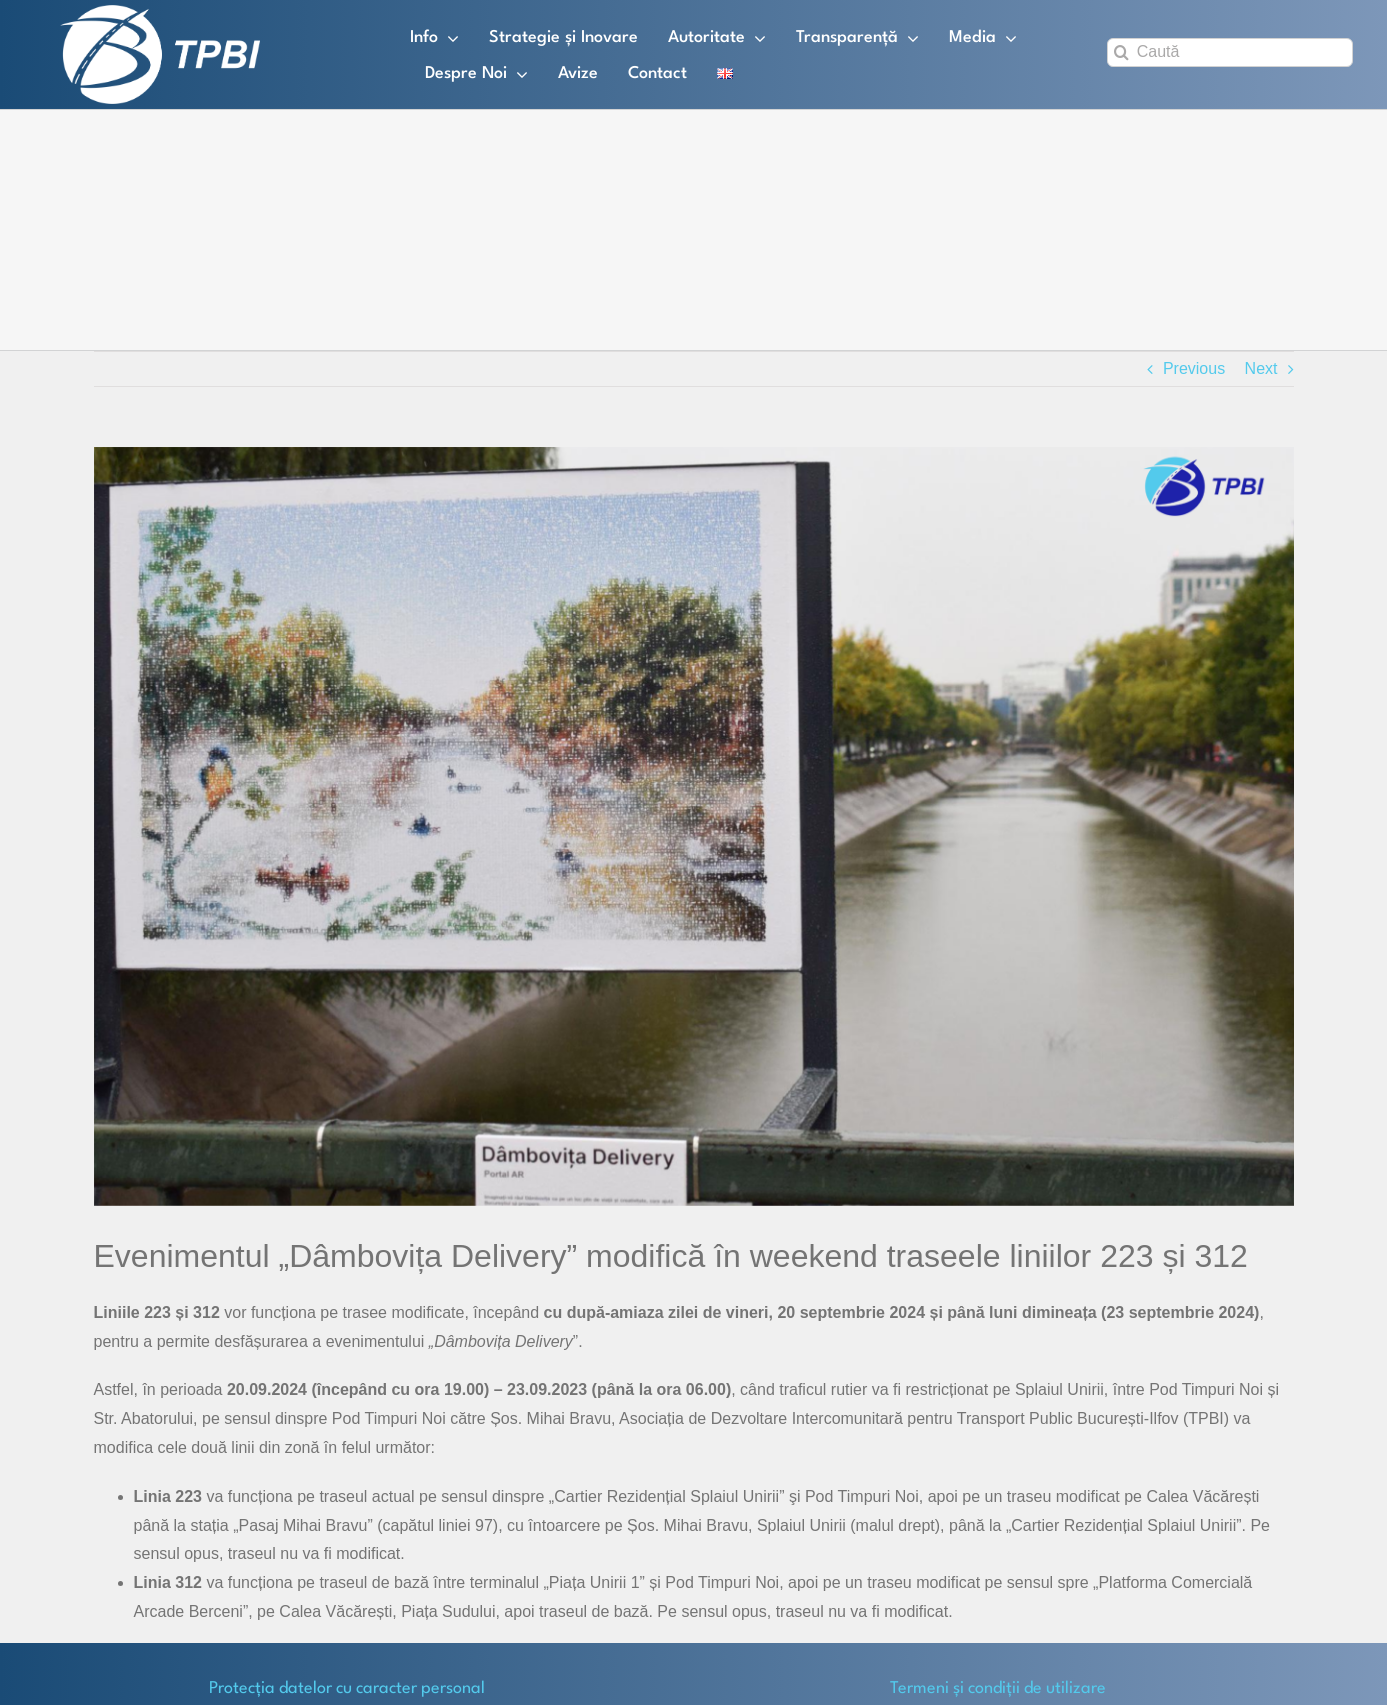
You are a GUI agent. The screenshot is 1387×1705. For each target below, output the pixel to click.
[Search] (1121, 52)
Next (1261, 368)
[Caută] (1230, 52)
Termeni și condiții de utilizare (998, 1688)
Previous (1194, 368)
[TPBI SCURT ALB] (160, 12)
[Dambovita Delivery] (694, 826)
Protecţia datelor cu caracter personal (347, 1688)
